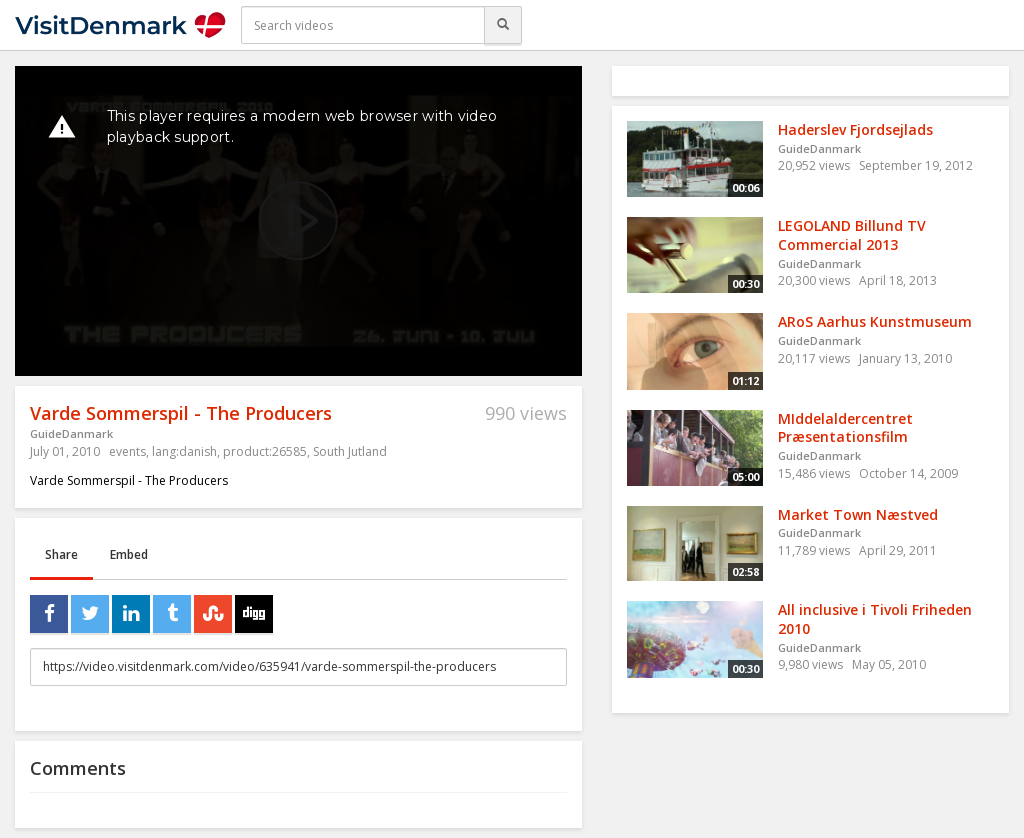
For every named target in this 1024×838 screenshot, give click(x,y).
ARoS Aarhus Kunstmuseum (875, 321)
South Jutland (350, 451)
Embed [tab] (129, 554)
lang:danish (184, 451)
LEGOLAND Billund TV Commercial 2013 (852, 235)
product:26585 (265, 451)
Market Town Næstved (858, 514)
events (127, 451)
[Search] (503, 25)
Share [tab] (61, 554)
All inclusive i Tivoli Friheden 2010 (875, 619)
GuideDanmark (71, 433)
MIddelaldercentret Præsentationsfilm (845, 428)
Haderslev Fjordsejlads (855, 129)
